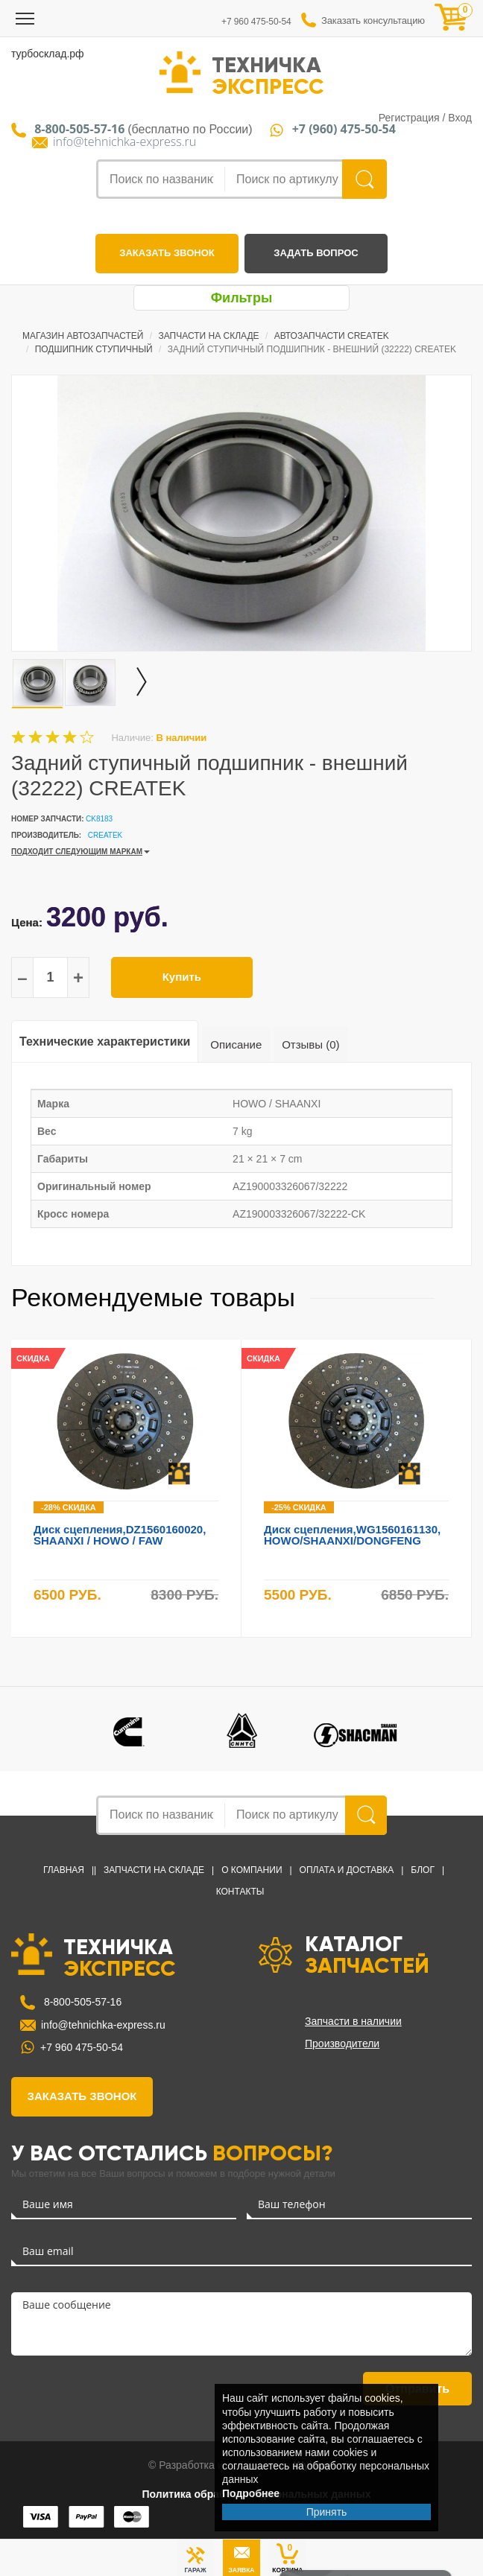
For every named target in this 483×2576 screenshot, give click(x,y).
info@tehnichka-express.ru (124, 142)
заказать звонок (166, 252)
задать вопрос (316, 252)
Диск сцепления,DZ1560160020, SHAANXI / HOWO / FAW (120, 1535)
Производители (342, 2043)
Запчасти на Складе (209, 336)
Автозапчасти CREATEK (331, 336)
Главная (63, 1870)
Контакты (240, 1891)
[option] (241, 513)
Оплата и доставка (347, 1870)
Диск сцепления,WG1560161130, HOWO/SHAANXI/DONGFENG (352, 1535)
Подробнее (251, 2493)
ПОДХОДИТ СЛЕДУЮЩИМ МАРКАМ (76, 851)
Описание (236, 1044)
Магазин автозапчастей (82, 336)
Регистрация (409, 118)
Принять (326, 2512)
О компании (251, 1870)
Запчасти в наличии (353, 2021)
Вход (460, 118)
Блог (423, 1870)
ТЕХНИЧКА (267, 74)
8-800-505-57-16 (81, 2002)
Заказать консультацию (373, 20)
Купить (181, 976)
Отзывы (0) (310, 1044)
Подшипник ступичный (94, 349)
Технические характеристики (104, 1041)
